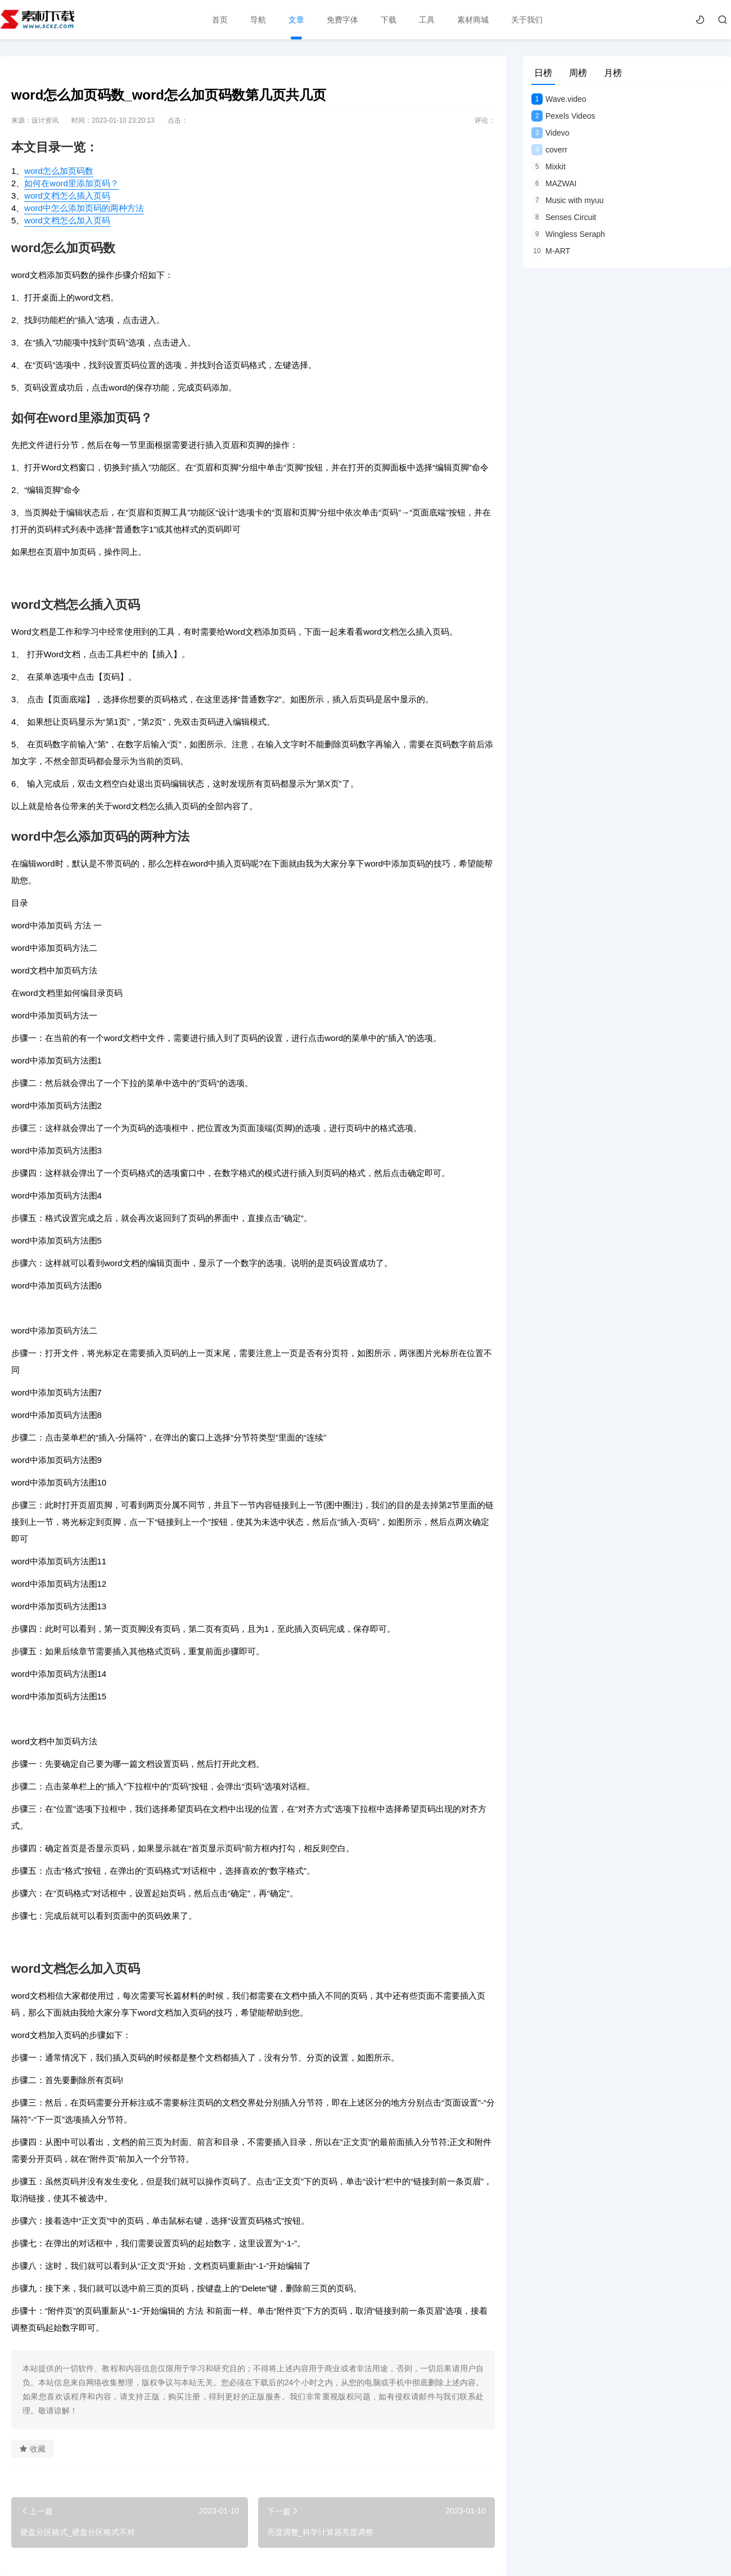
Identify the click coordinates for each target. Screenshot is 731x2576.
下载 (388, 19)
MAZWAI (553, 183)
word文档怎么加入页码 (67, 220)
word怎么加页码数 (58, 171)
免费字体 (342, 19)
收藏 (33, 2448)
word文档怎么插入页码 (67, 195)
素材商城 (472, 19)
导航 (257, 19)
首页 (219, 19)
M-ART (550, 250)
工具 (426, 19)
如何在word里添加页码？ (71, 183)
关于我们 (526, 19)
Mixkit (548, 166)
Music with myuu (567, 200)
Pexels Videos (563, 115)
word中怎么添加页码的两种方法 (84, 208)
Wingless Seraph (568, 234)
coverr (549, 149)
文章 (296, 19)
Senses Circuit (563, 217)
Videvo (550, 132)
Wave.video (558, 99)
